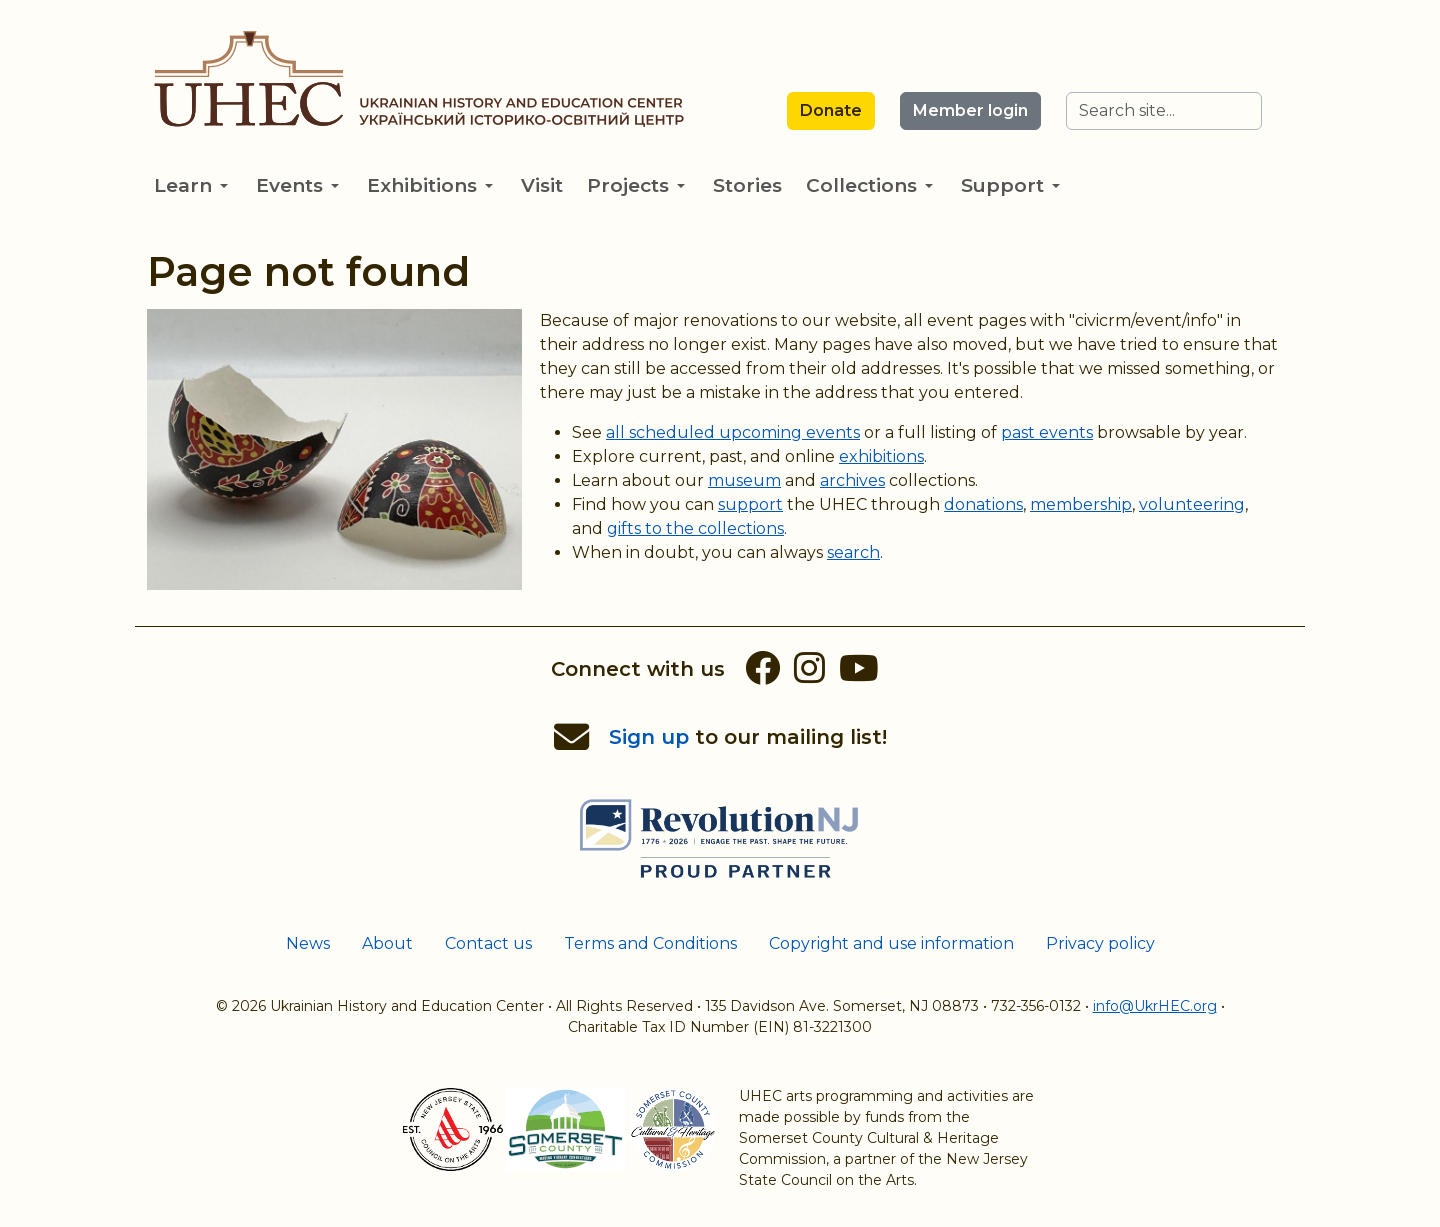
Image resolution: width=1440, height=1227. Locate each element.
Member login (970, 110)
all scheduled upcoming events (733, 432)
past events (1047, 432)
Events (297, 185)
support (750, 504)
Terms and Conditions (650, 943)
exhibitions (881, 456)
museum (744, 480)
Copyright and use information (891, 943)
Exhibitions (430, 185)
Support (1010, 185)
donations (983, 504)
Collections (869, 185)
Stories (747, 185)
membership (1081, 504)
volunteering (1192, 504)
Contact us (488, 943)
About (387, 943)
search (853, 552)
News (308, 943)
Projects (636, 185)
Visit (542, 185)
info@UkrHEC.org (1155, 1006)
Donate (831, 110)
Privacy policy (1100, 943)
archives (852, 480)
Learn (191, 185)
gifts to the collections (695, 528)
